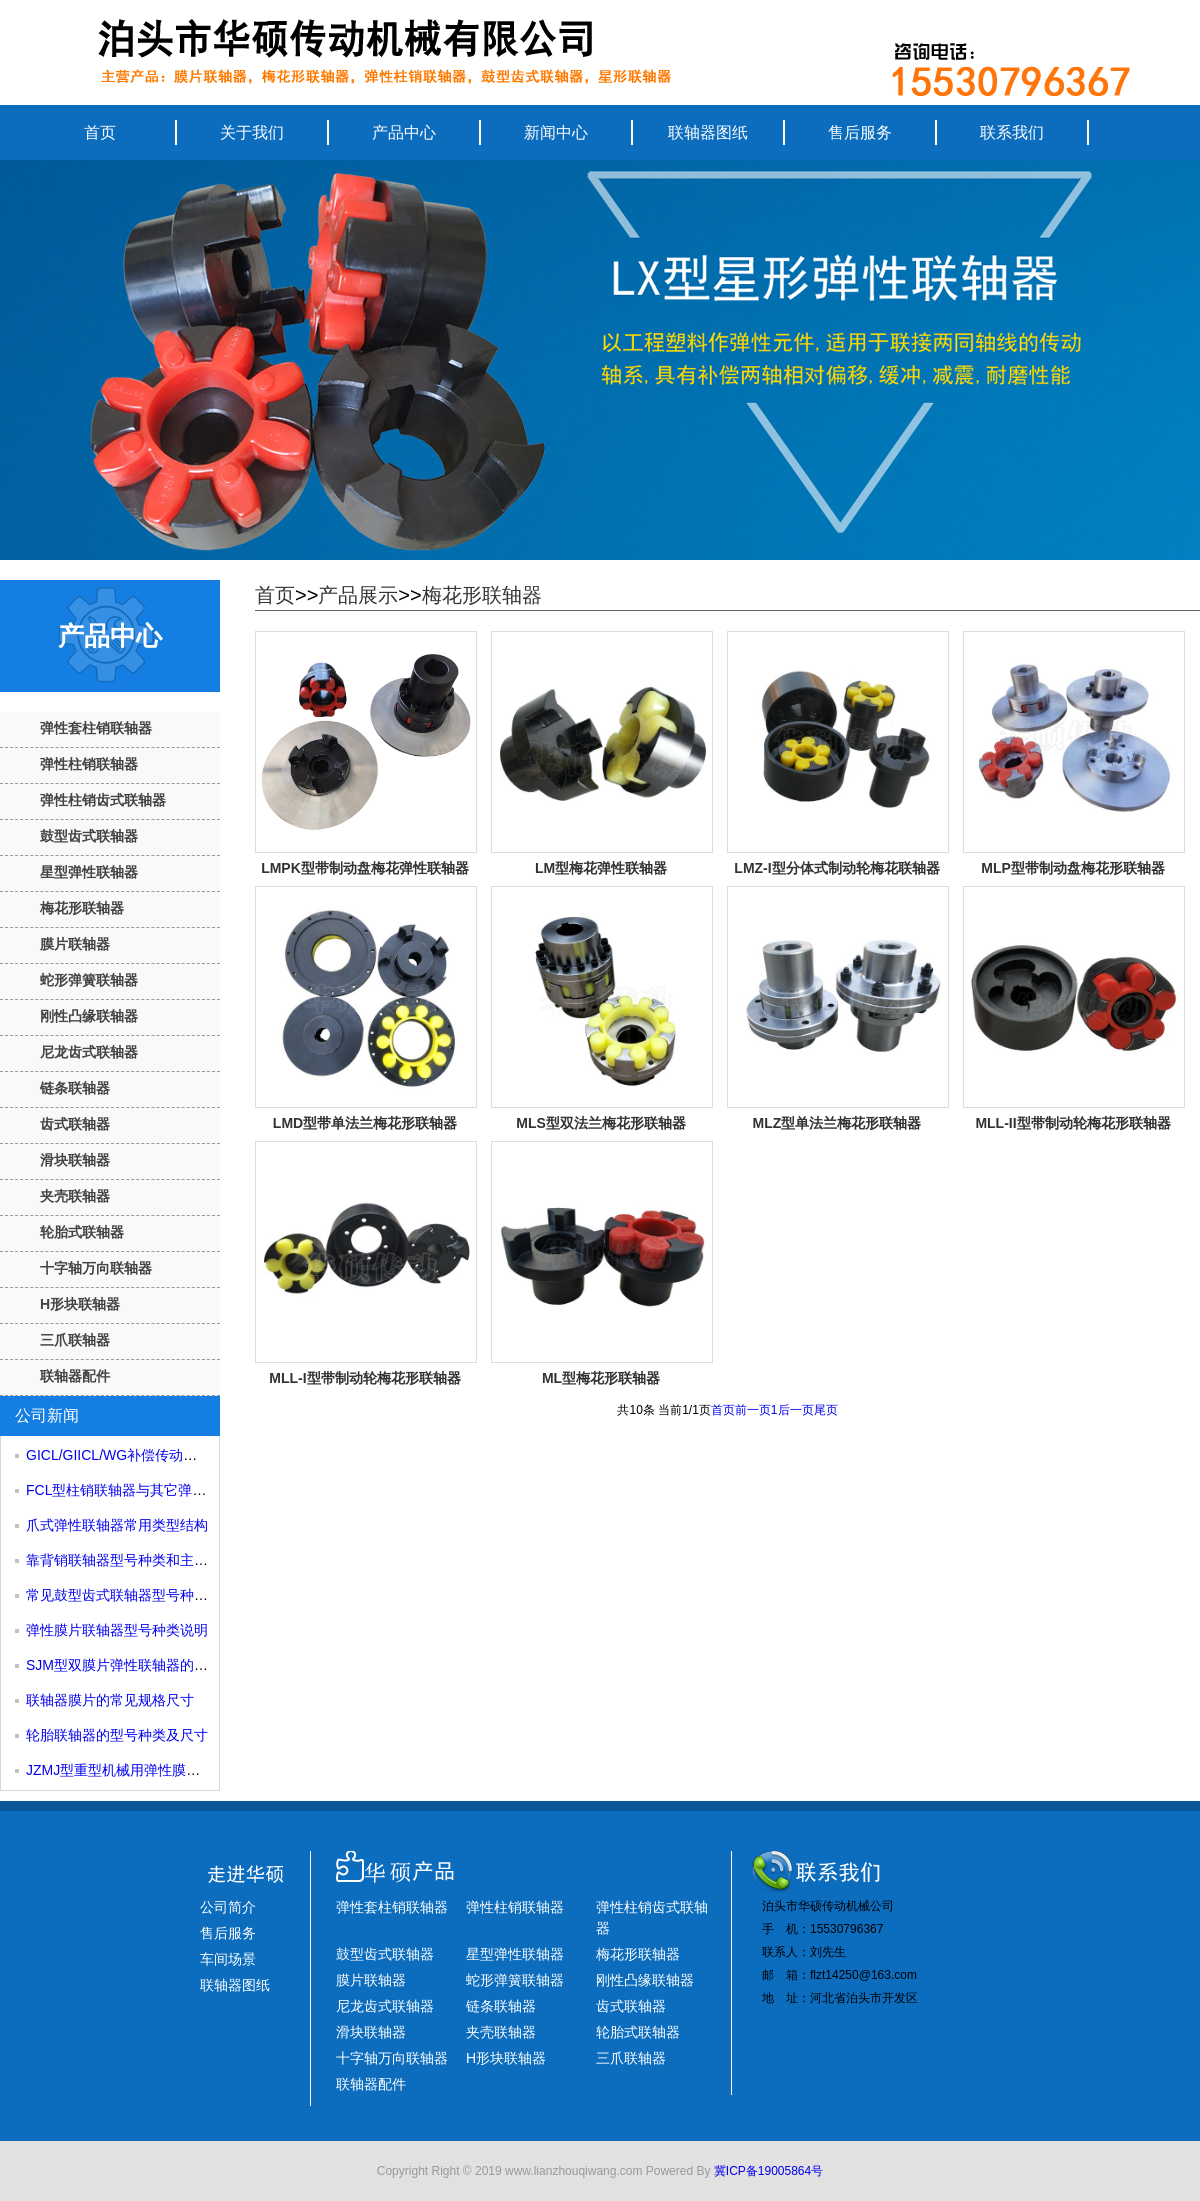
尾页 (826, 1410)
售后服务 (860, 132)
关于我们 (252, 132)
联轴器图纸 (708, 132)
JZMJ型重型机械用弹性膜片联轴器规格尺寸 (162, 1770)
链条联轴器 (75, 1088)
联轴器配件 (75, 1376)
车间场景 (228, 1959)
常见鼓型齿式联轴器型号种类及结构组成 (152, 1595)
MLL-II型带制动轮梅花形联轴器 (1072, 1123)
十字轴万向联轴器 (96, 1268)
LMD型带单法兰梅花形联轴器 (365, 1123)
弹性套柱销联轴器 (96, 728)
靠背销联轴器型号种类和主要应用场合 (145, 1560)
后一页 (796, 1410)
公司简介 (228, 1907)
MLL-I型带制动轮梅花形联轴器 (364, 1378)
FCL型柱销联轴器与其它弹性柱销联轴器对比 (165, 1490)
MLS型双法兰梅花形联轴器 (601, 1123)
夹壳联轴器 (75, 1196)
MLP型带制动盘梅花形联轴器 (1073, 868)
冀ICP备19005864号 (768, 2171)
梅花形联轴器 (82, 908)
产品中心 (404, 132)
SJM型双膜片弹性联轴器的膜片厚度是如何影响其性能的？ (208, 1665)
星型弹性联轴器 (89, 872)
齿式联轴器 (75, 1124)
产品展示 (358, 595)
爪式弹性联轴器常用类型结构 (117, 1525)
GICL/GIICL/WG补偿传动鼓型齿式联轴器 (153, 1455)
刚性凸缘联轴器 (89, 1016)
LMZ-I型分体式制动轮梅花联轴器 (836, 868)
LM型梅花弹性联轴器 (601, 868)
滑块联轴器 (75, 1160)
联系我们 (1012, 132)
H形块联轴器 (80, 1304)
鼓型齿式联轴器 (89, 836)
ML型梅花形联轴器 (601, 1378)
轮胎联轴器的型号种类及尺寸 (117, 1735)
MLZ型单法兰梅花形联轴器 (837, 1123)
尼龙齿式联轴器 (89, 1052)
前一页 (753, 1410)
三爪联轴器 (75, 1340)
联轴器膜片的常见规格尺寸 (110, 1700)
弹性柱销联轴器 (89, 764)
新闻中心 (556, 132)
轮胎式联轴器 (82, 1232)
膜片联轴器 (75, 944)
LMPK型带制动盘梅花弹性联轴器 (365, 868)
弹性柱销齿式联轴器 (103, 800)
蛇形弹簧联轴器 (89, 980)
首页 (100, 132)
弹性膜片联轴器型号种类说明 (117, 1630)
